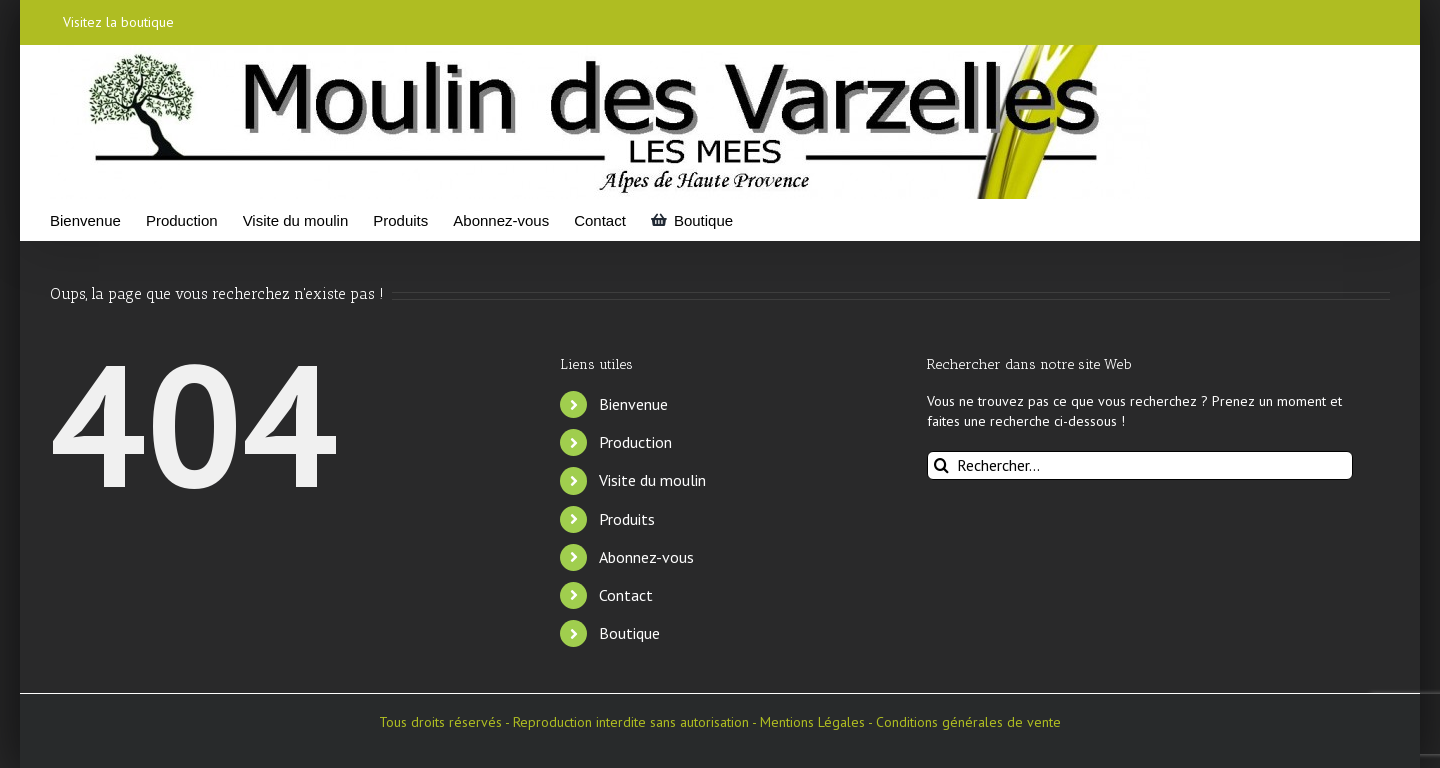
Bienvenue (633, 404)
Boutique (629, 633)
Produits (627, 519)
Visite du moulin (652, 480)
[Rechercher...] (1140, 465)
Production (635, 442)
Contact (626, 595)
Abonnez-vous (646, 557)
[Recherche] (941, 465)
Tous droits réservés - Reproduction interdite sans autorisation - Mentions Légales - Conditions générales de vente (720, 722)
